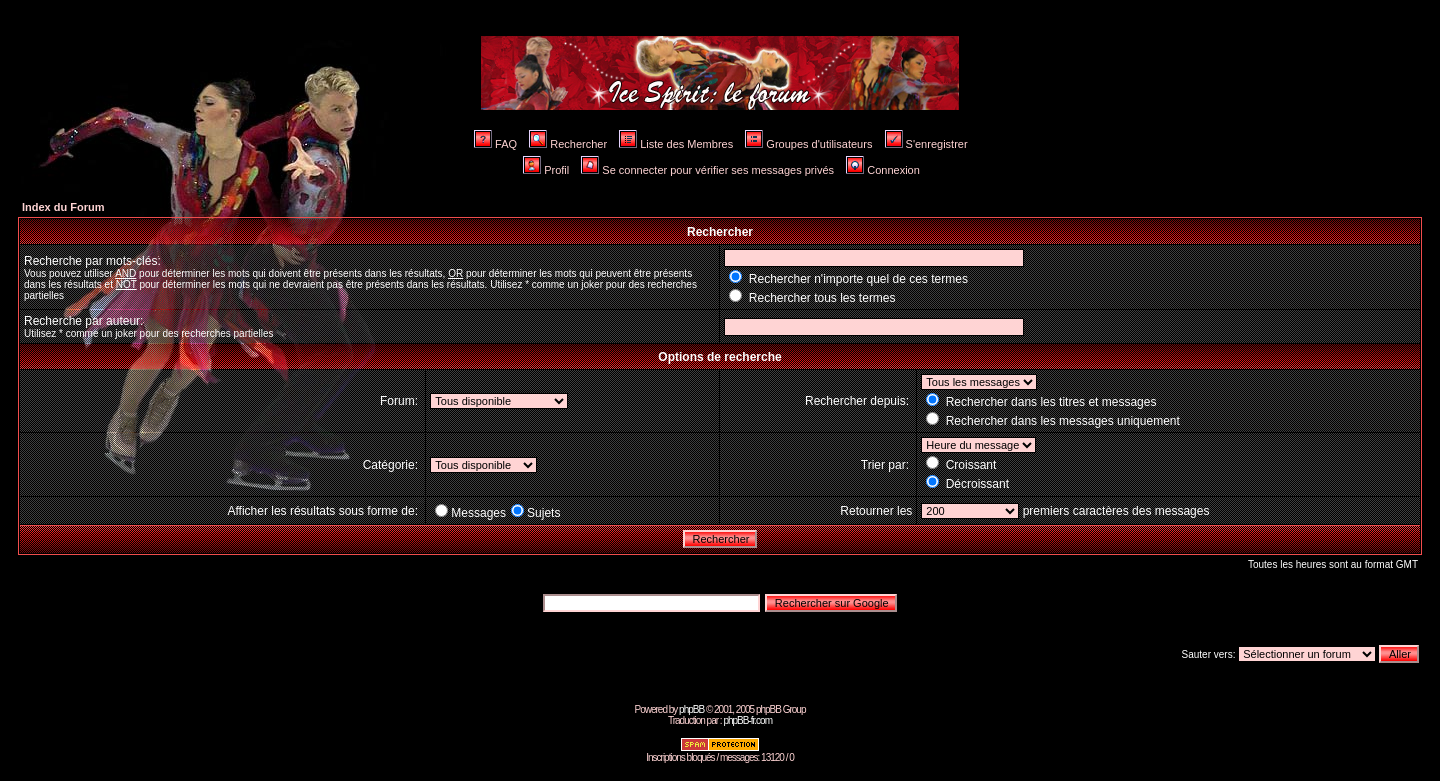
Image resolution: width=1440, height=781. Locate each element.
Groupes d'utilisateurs (808, 144)
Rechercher (568, 144)
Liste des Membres (676, 144)
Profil (546, 170)
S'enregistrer (926, 144)
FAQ (495, 144)
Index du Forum (63, 207)
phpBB (691, 709)
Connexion (883, 170)
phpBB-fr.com (747, 720)
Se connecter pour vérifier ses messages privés (707, 170)
